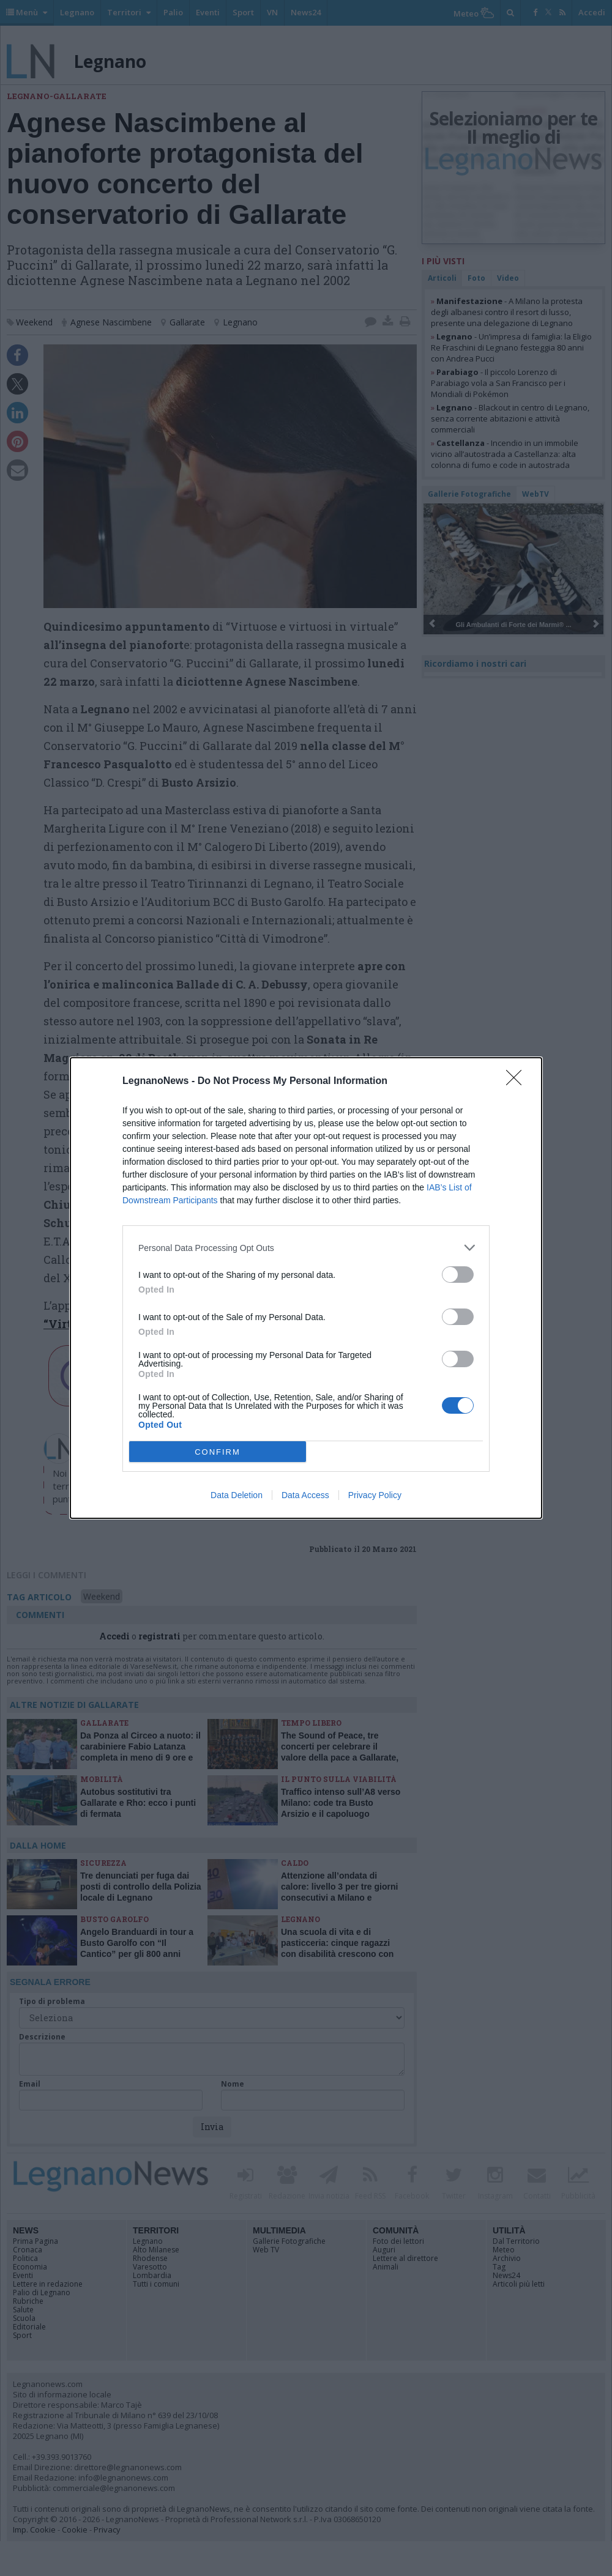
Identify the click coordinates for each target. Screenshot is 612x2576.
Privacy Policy (374, 1495)
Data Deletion (237, 1495)
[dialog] (306, 1288)
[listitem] (306, 1247)
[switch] (458, 1274)
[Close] (517, 1081)
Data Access (305, 1495)
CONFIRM (218, 1452)
